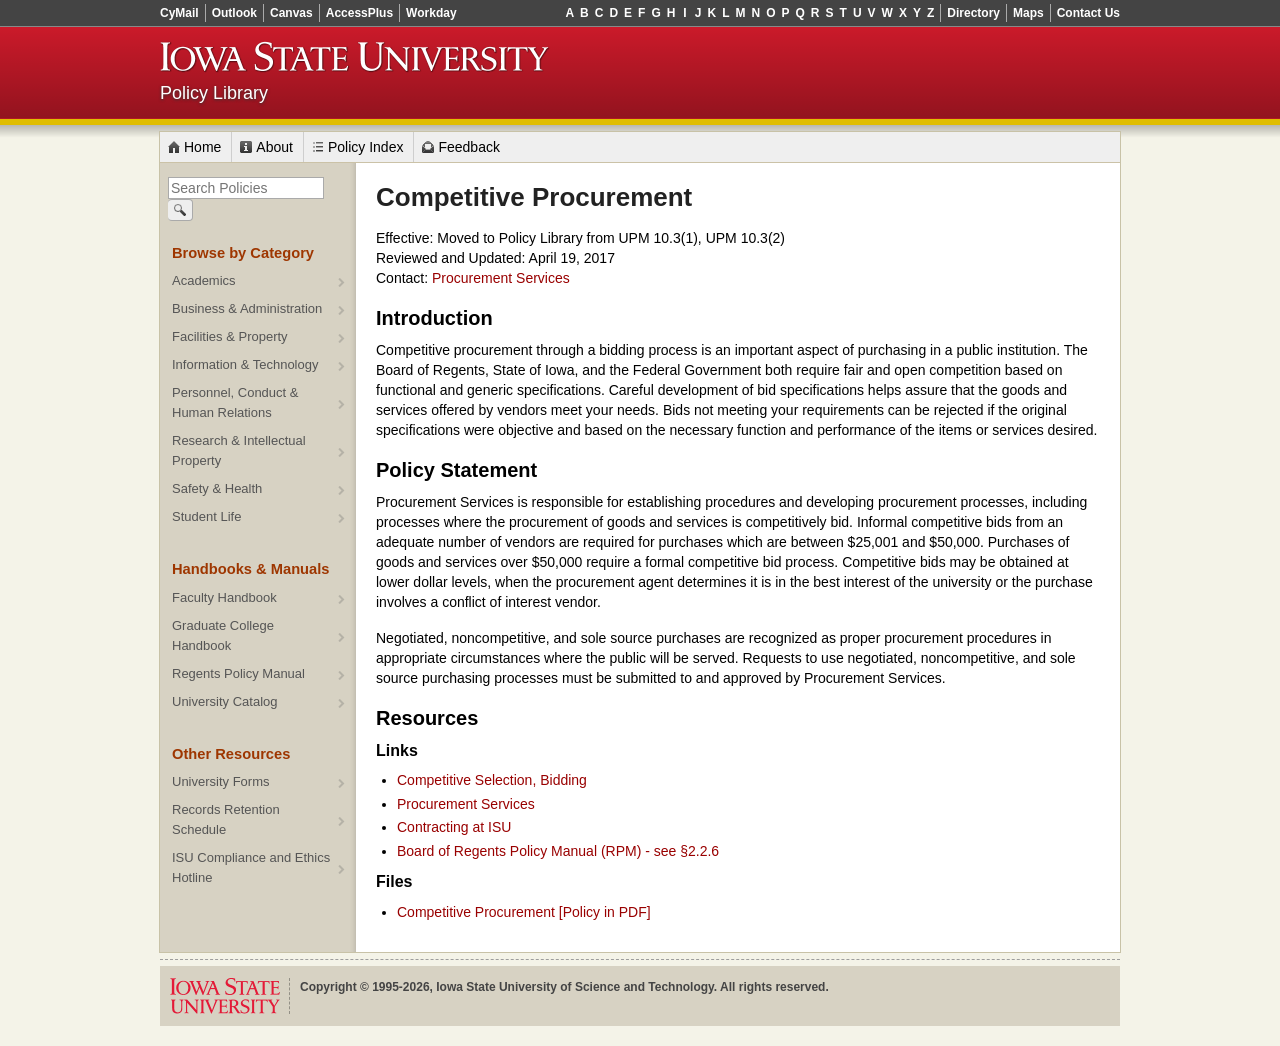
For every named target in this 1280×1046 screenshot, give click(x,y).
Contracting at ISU (454, 827)
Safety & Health (217, 488)
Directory (973, 13)
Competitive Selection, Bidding (492, 780)
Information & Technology (245, 364)
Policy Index (365, 147)
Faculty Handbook (224, 597)
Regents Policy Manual (238, 673)
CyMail (179, 13)
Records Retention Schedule (226, 819)
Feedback (468, 147)
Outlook (234, 13)
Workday (431, 13)
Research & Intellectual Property (239, 450)
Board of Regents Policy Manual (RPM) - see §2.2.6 (558, 851)
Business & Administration (247, 308)
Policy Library (214, 93)
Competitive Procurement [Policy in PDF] (524, 912)
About (274, 147)
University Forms (221, 781)
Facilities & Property (230, 336)
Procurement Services (501, 278)
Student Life (206, 516)
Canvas (291, 13)
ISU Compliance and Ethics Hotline (251, 867)
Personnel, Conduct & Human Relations (235, 402)
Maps (1028, 13)
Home (202, 147)
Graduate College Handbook (223, 635)
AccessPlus (359, 13)
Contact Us (1088, 13)
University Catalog (225, 701)
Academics (204, 280)
